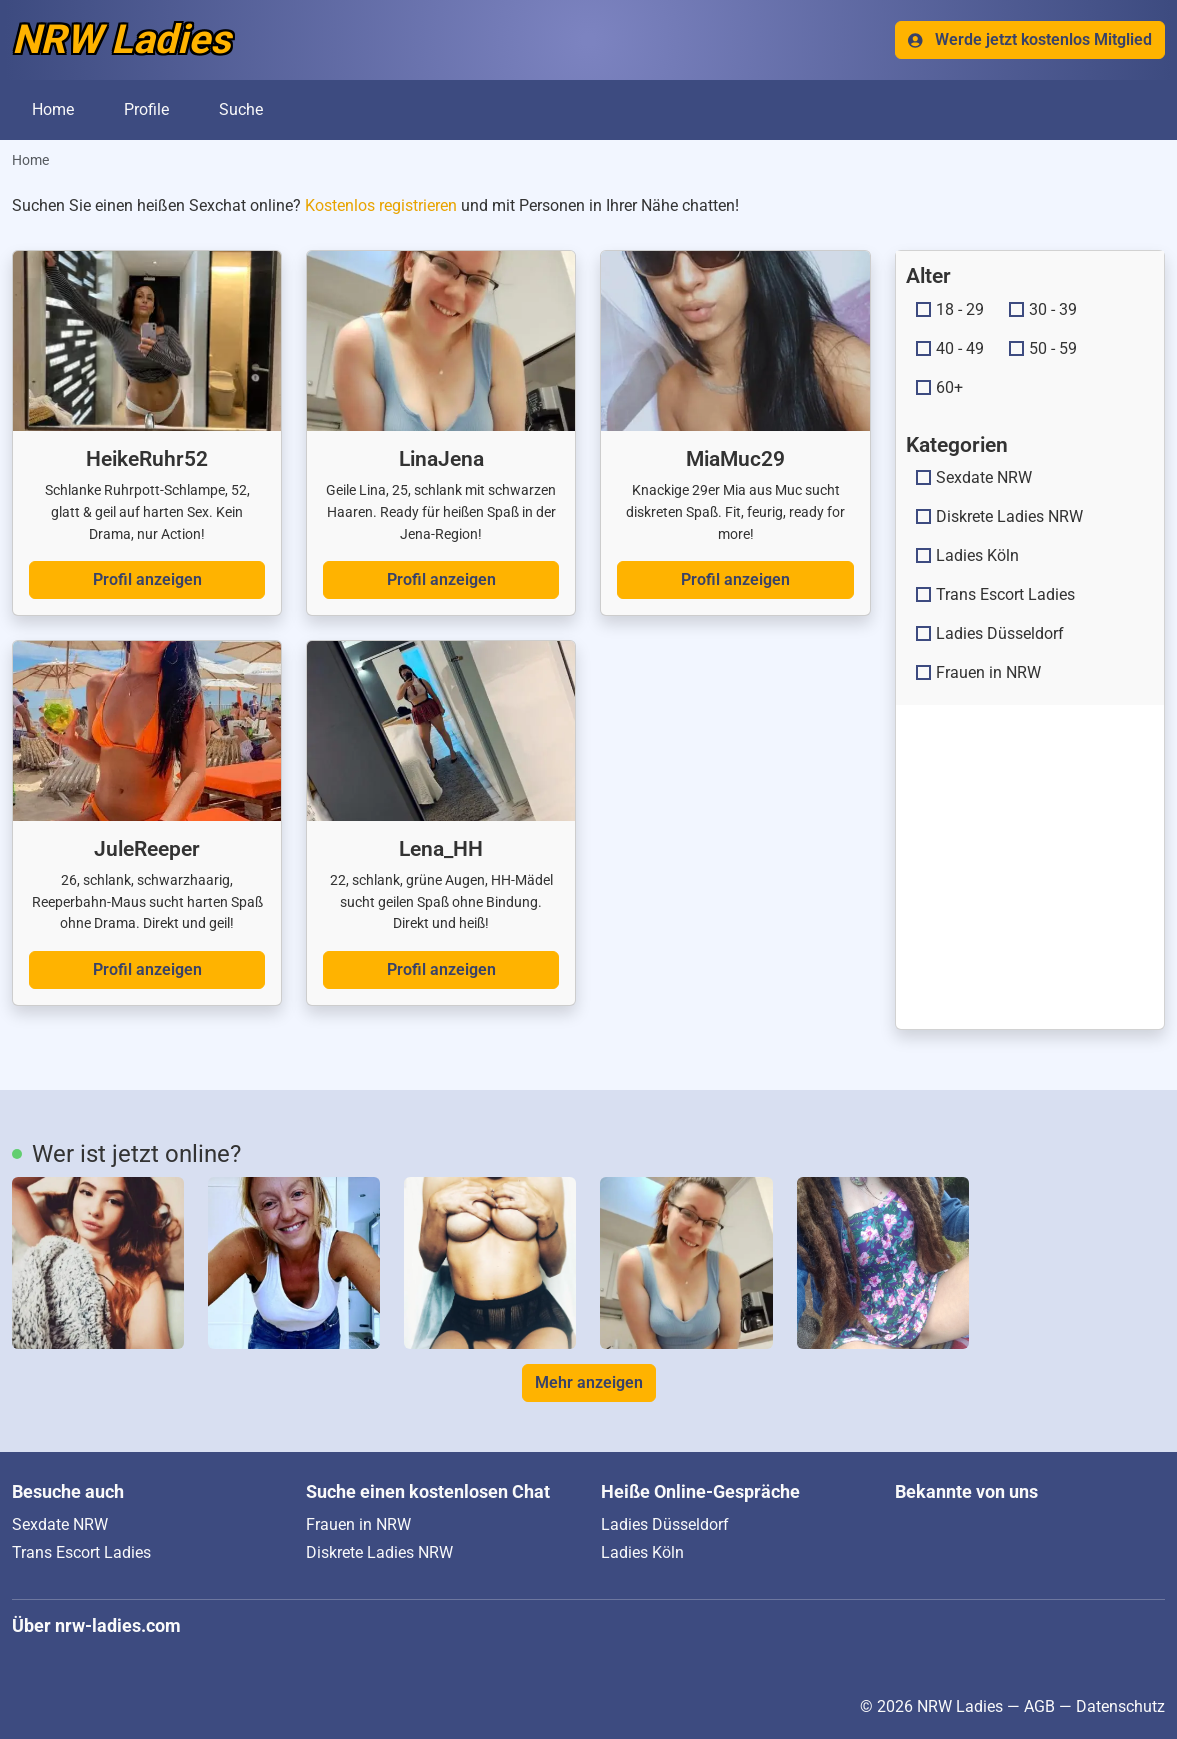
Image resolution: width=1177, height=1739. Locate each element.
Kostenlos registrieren (381, 205)
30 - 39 (1043, 309)
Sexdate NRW (974, 477)
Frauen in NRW (978, 672)
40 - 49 (950, 348)
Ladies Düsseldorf (990, 633)
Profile (146, 109)
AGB (1039, 1706)
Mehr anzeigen (589, 1382)
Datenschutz (1120, 1706)
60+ (939, 387)
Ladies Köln (967, 555)
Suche (241, 109)
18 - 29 (950, 309)
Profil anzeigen (147, 579)
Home (53, 109)
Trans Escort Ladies (995, 594)
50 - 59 (1043, 348)
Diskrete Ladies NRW (999, 516)
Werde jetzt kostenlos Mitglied (1030, 39)
